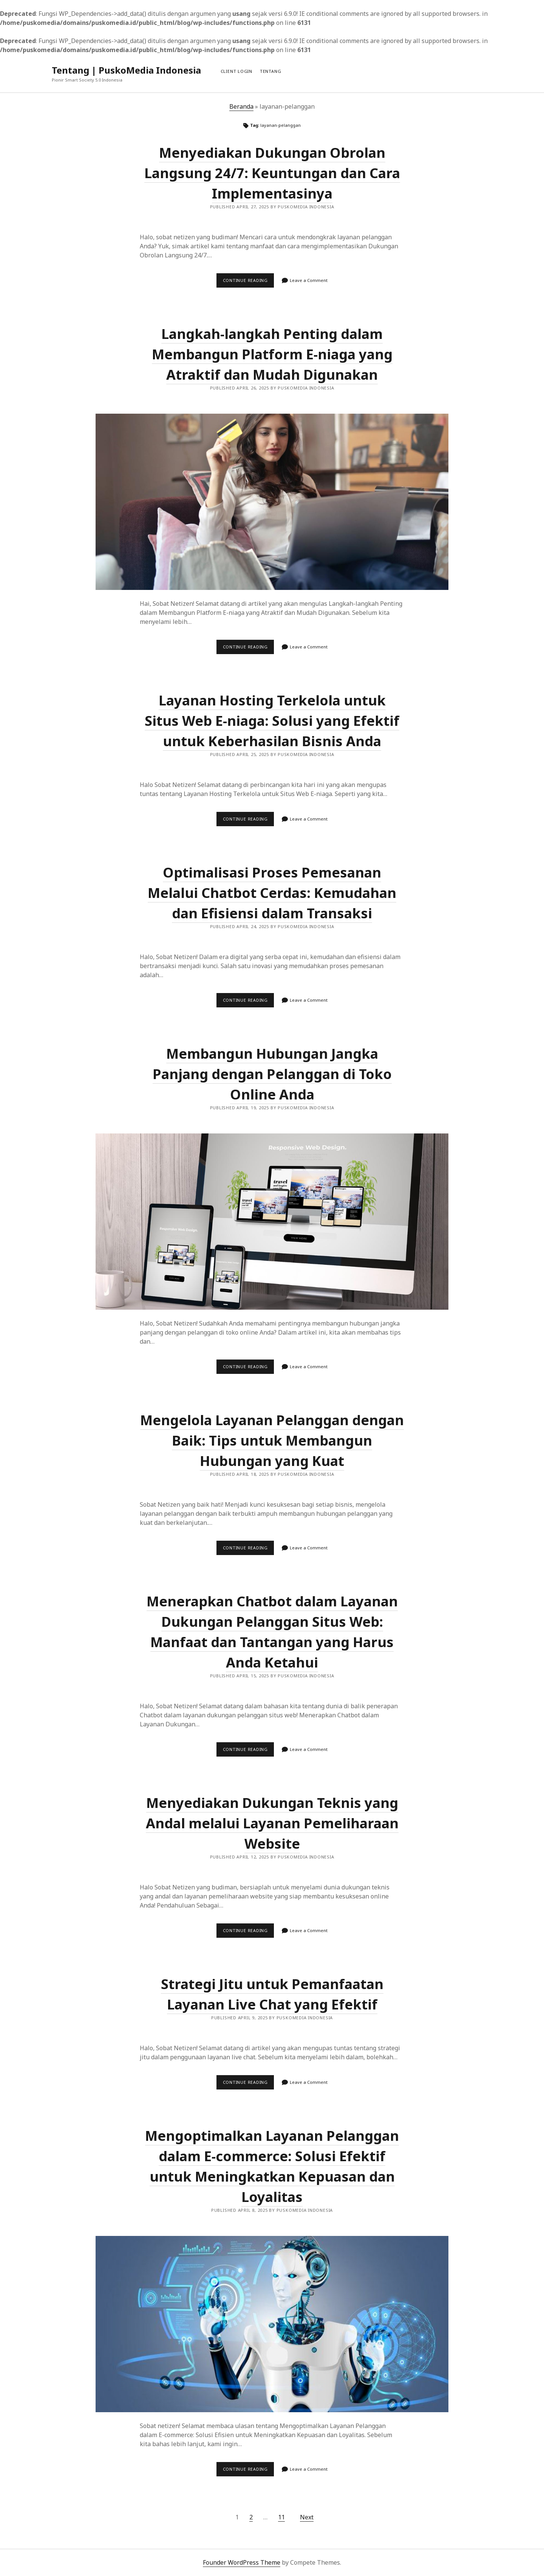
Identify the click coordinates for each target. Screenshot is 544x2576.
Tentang (270, 71)
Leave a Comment (309, 280)
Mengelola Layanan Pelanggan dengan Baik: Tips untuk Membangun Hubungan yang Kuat (272, 1440)
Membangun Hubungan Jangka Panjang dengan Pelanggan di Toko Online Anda (272, 1074)
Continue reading (248, 282)
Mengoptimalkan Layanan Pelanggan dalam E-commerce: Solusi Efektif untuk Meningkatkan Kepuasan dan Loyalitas (272, 2324)
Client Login (236, 71)
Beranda (241, 106)
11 (281, 2517)
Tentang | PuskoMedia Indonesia (126, 70)
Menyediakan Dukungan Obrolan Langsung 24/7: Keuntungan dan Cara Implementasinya (272, 173)
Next (307, 2517)
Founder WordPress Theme (241, 2562)
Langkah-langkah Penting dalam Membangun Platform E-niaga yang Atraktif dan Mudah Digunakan (272, 354)
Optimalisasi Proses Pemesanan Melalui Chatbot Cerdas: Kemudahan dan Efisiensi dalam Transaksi (272, 892)
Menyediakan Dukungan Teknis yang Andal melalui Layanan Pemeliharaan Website (272, 1823)
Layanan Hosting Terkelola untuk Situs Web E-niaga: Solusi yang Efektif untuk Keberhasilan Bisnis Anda (272, 720)
